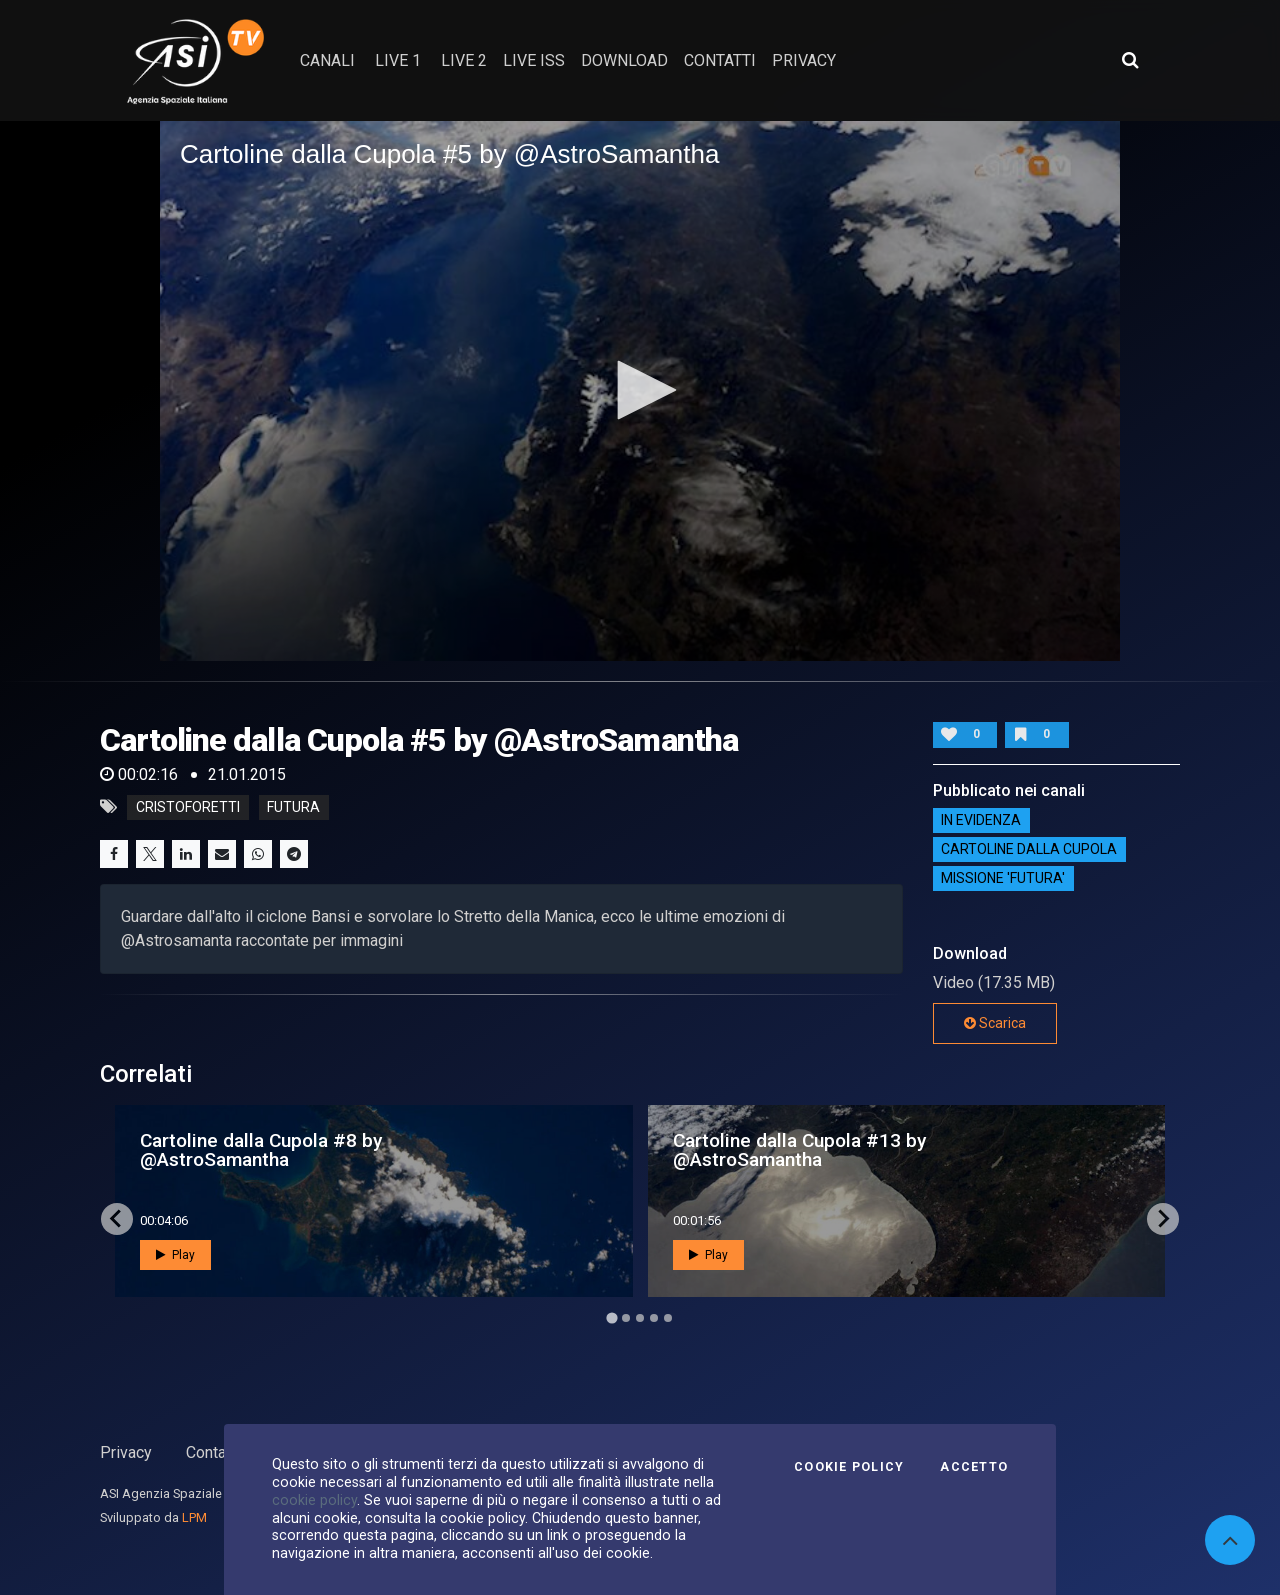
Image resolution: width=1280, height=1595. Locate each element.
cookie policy (314, 1500)
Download (624, 60)
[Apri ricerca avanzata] (1130, 60)
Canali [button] (327, 60)
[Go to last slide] (117, 1219)
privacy (804, 60)
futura (293, 807)
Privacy (126, 1452)
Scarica (995, 1023)
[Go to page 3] (640, 1318)
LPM (194, 1517)
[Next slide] (1163, 1219)
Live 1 (398, 60)
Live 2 (464, 60)
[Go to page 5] (668, 1318)
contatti (720, 60)
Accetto (974, 1467)
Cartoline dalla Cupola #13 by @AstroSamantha (799, 1150)
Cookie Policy (849, 1467)
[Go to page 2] (626, 1318)
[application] (640, 391)
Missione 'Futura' (1003, 879)
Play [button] (175, 1255)
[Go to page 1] (611, 1317)
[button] (640, 390)
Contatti (213, 1452)
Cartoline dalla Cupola (1029, 850)
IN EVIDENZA (981, 821)
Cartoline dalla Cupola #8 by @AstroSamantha (261, 1150)
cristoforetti (188, 807)
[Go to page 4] (654, 1318)
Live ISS (534, 60)
